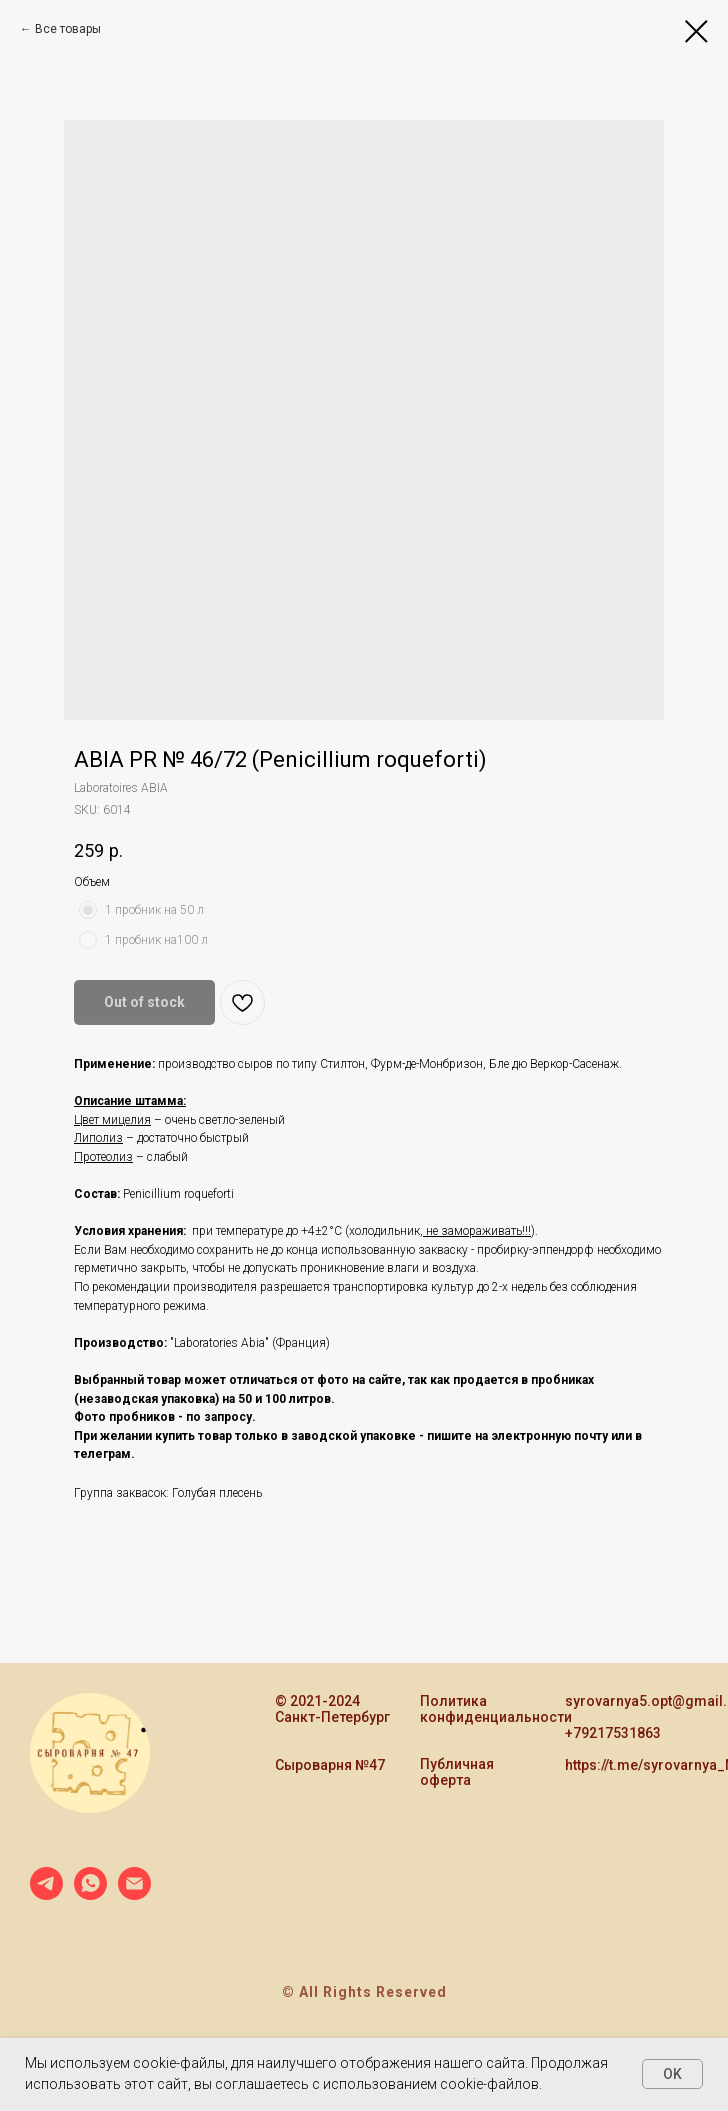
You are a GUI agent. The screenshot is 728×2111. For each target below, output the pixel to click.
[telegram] (46, 1894)
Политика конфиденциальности (496, 1709)
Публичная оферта (457, 1772)
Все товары (68, 29)
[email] (134, 1894)
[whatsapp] (90, 1894)
